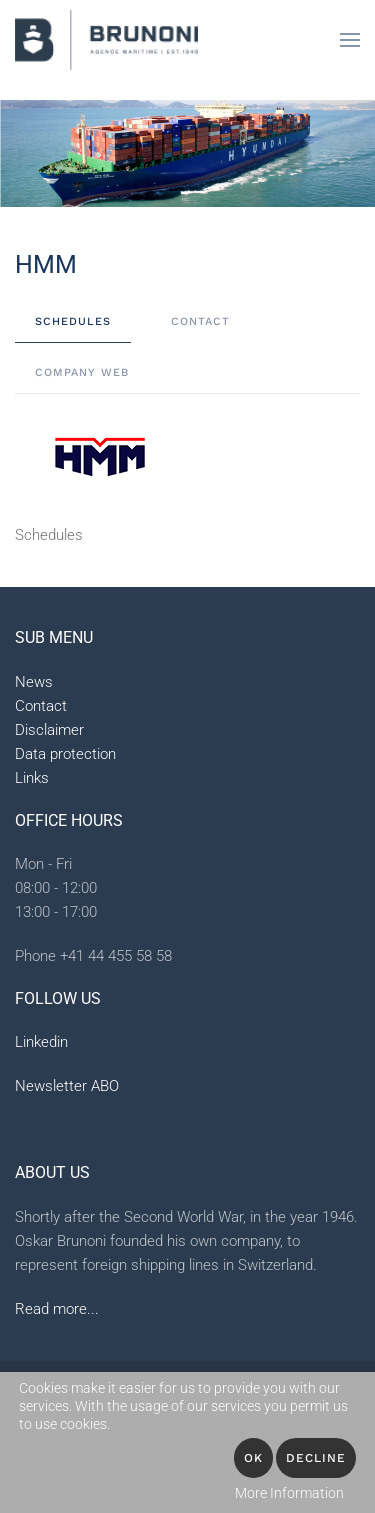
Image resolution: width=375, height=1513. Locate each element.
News (34, 682)
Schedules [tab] (73, 321)
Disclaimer (49, 730)
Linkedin (41, 1042)
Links (32, 778)
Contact (41, 706)
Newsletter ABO (67, 1086)
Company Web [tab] (82, 372)
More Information (289, 1493)
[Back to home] (106, 40)
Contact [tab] (200, 321)
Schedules (49, 535)
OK (253, 1458)
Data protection (65, 754)
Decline (316, 1458)
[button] (350, 40)
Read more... (57, 1309)
